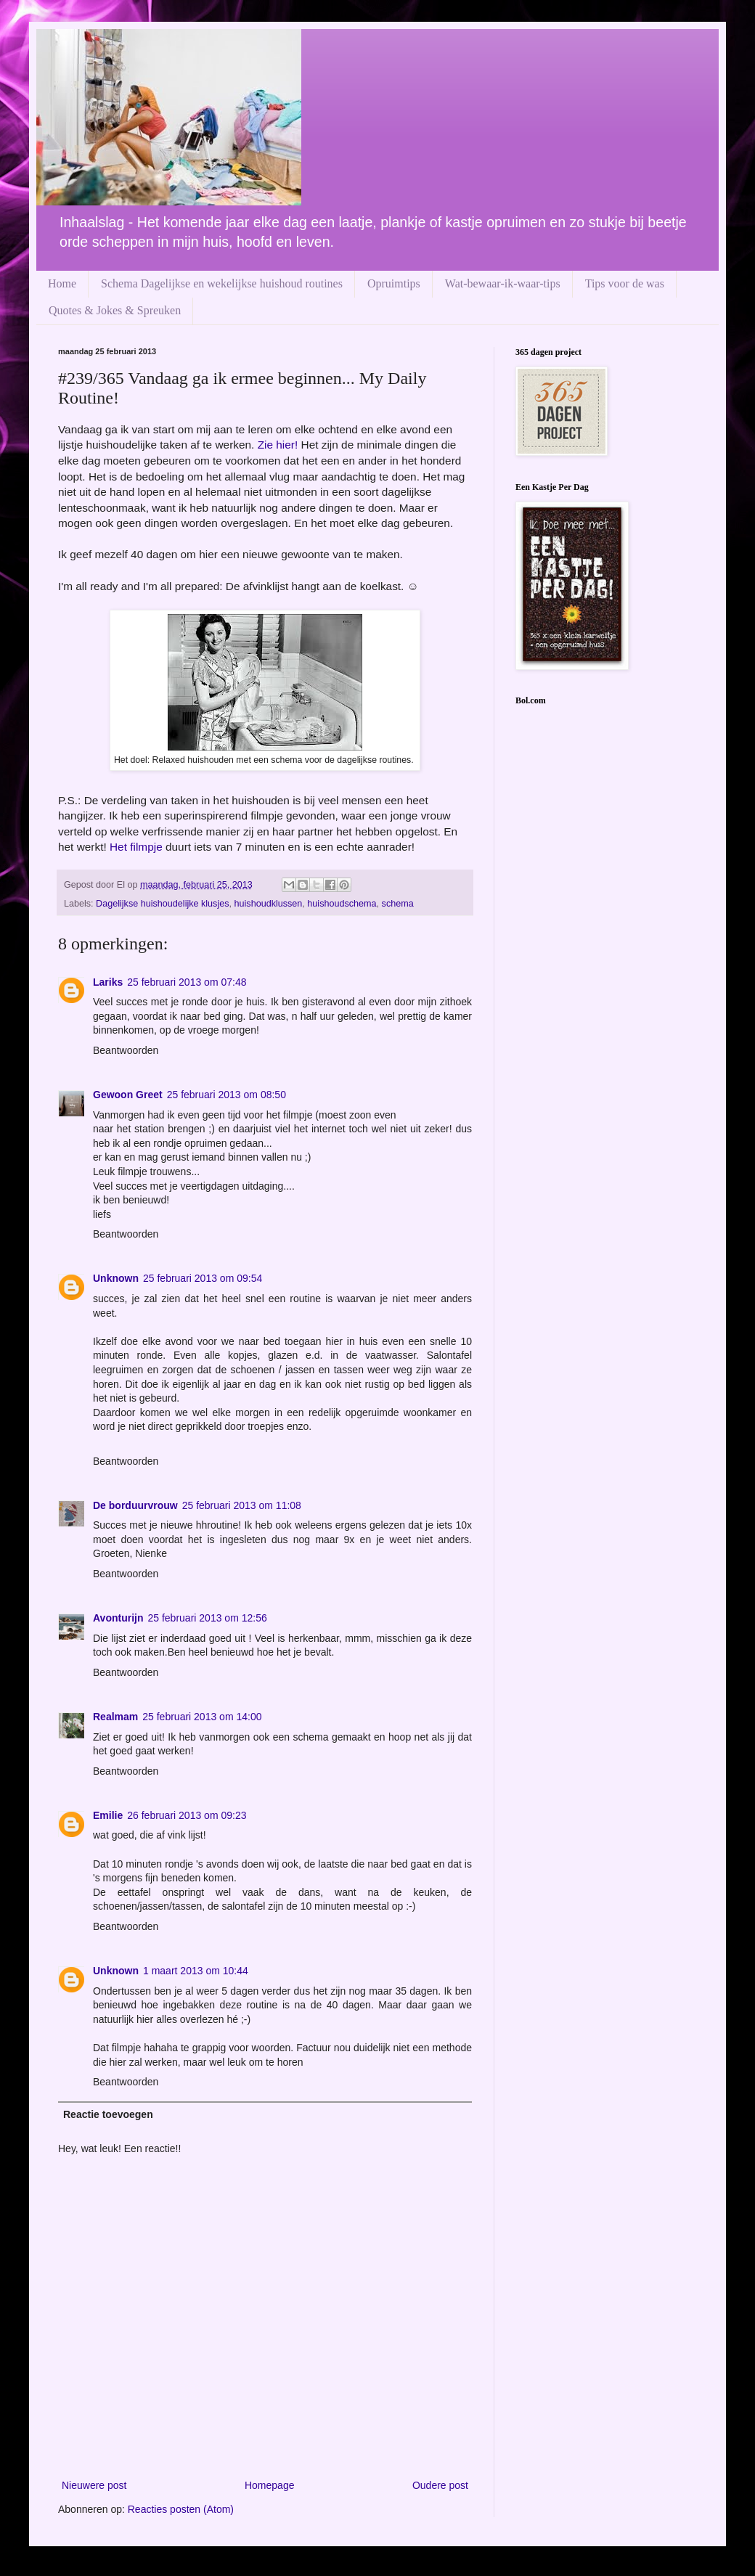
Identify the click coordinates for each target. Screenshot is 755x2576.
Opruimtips (393, 283)
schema (398, 904)
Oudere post (440, 2485)
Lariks (108, 982)
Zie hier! (278, 444)
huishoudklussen (268, 904)
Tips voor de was (624, 283)
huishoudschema (341, 904)
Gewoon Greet (128, 1094)
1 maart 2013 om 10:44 (195, 1970)
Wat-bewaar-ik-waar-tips (502, 283)
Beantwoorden (125, 1050)
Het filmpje (136, 847)
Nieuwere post (94, 2485)
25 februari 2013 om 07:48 (186, 982)
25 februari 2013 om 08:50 (226, 1094)
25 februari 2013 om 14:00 (201, 1716)
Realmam (115, 1716)
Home (62, 283)
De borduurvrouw (135, 1505)
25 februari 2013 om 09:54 (202, 1278)
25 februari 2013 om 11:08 (241, 1505)
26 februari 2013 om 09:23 (186, 1815)
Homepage (270, 2485)
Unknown (116, 1278)
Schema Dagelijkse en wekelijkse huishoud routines (222, 283)
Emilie (108, 1815)
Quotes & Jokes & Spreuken (115, 310)
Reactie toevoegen (108, 2114)
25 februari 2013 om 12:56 (206, 1618)
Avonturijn (118, 1618)
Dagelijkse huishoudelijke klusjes (162, 904)
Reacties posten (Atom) (181, 2509)
